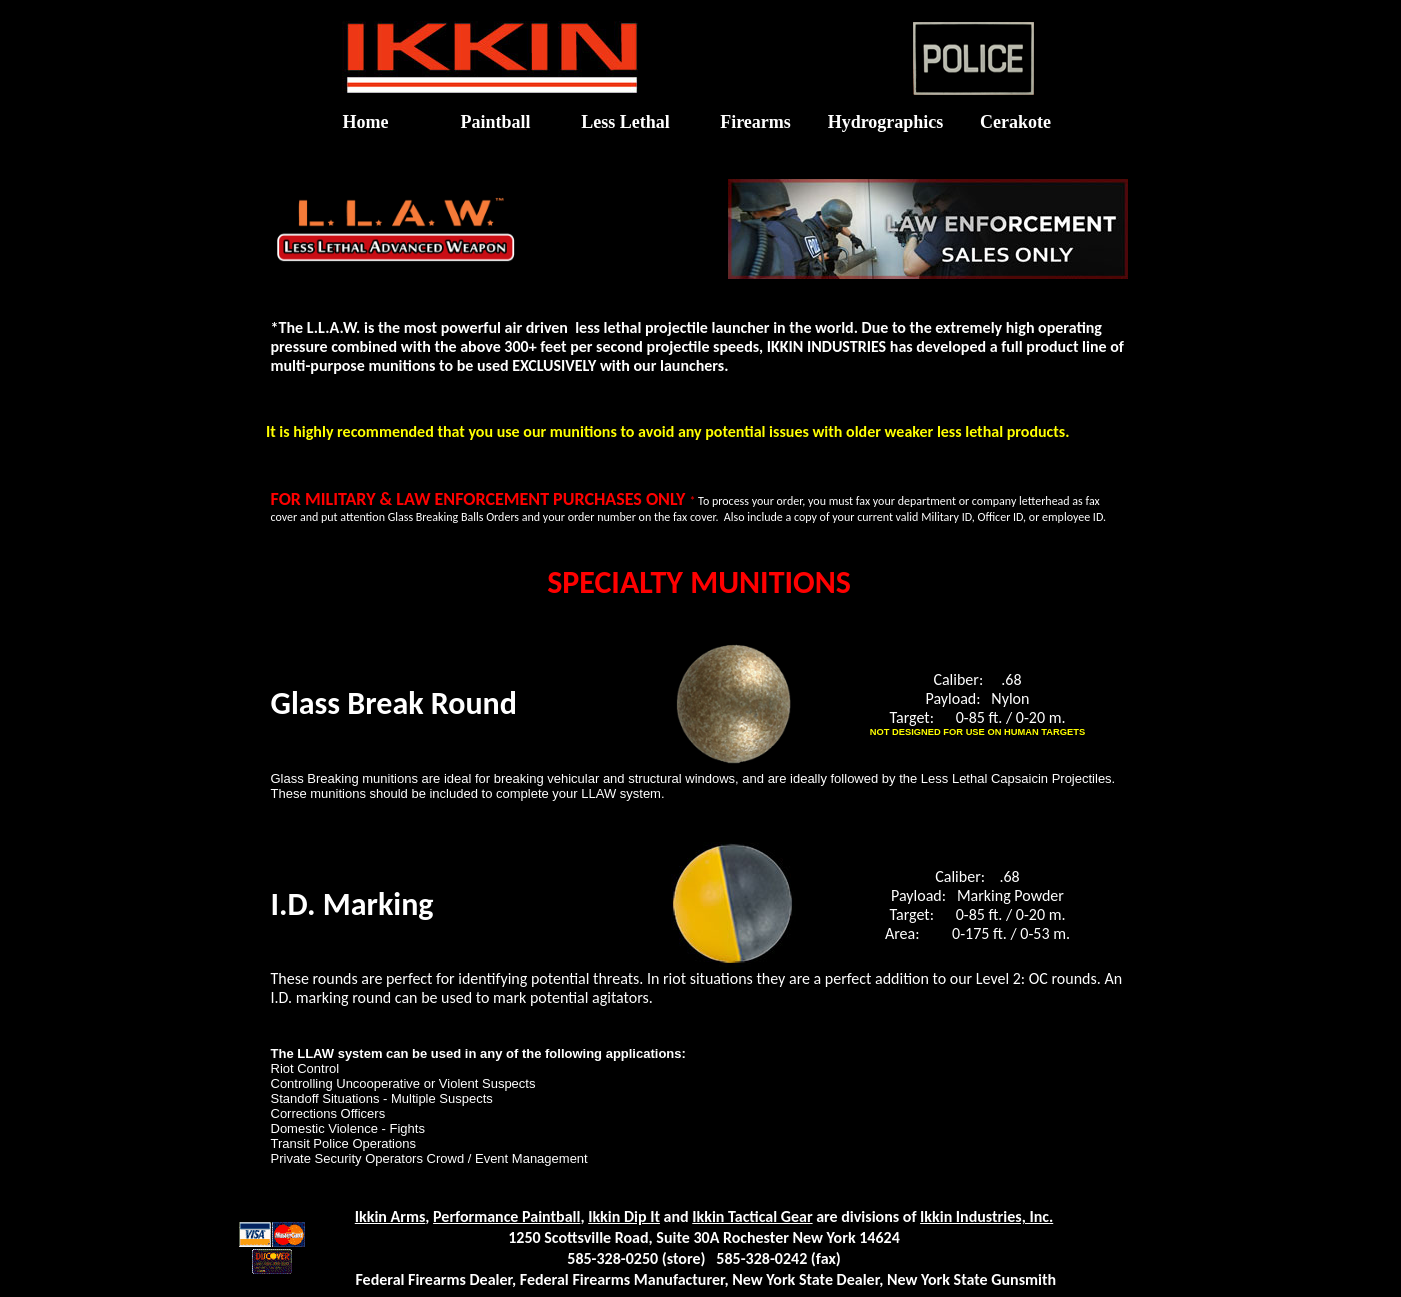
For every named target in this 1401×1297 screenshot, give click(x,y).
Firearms (755, 122)
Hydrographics (886, 122)
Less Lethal (625, 122)
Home (366, 122)
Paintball (495, 122)
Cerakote (1015, 122)
